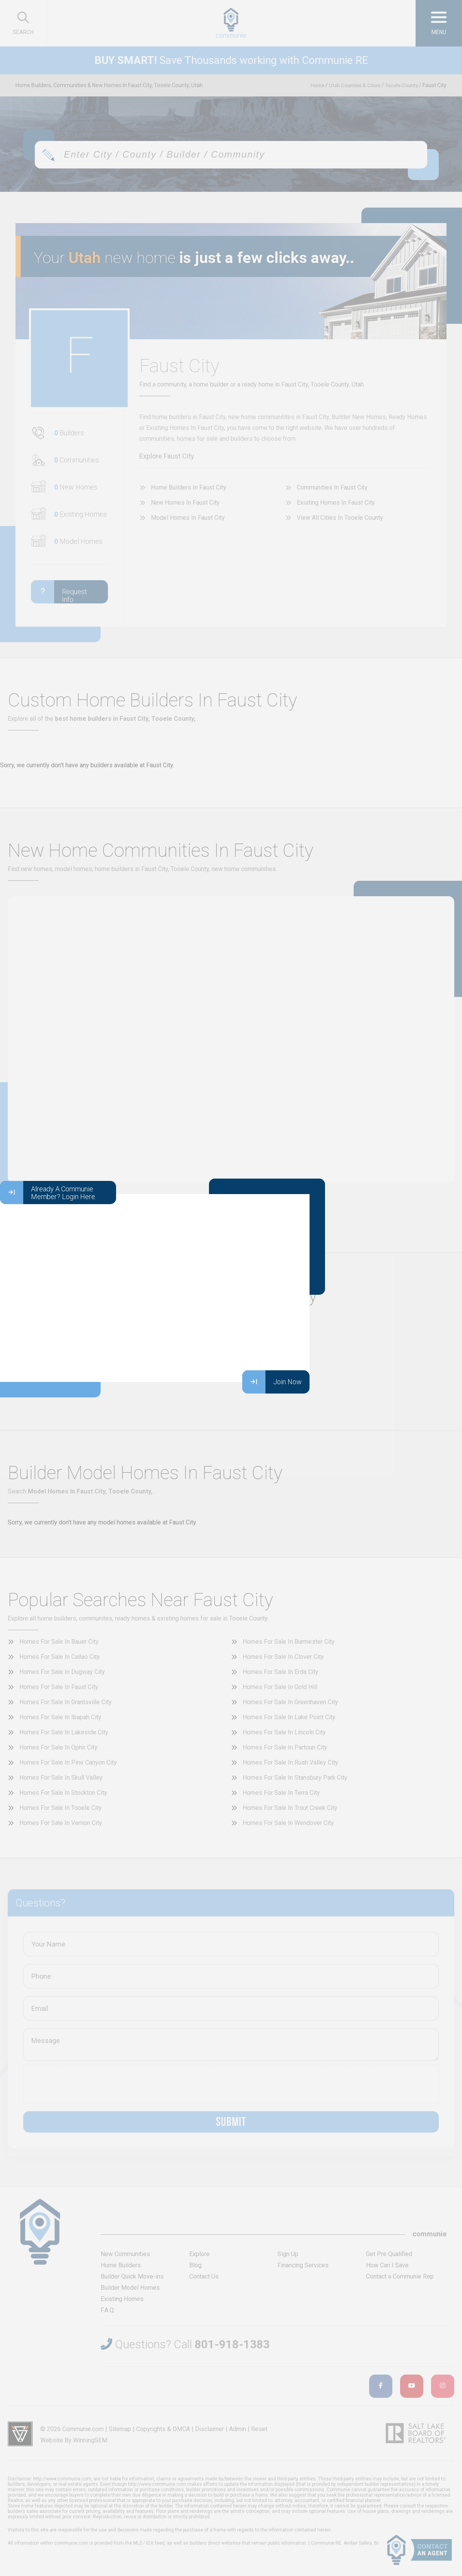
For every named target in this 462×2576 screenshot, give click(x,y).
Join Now (272, 1382)
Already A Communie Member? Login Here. (48, 1192)
